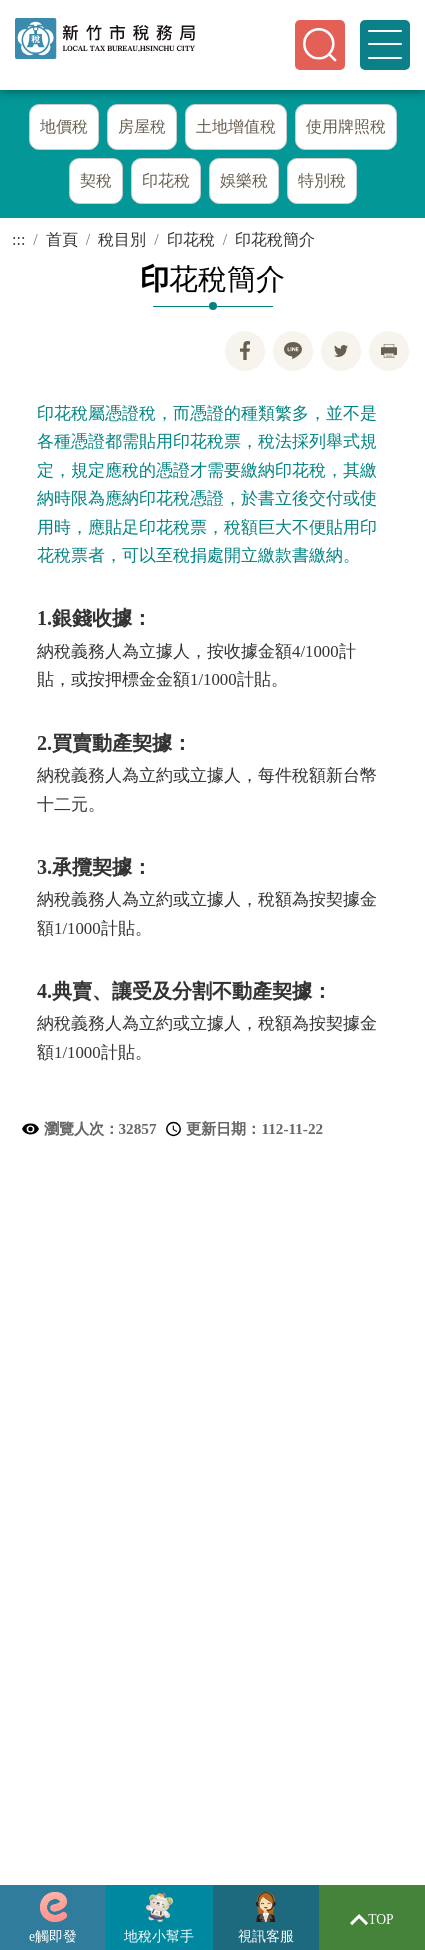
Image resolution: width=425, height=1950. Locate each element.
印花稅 (191, 240)
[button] (320, 45)
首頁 (62, 240)
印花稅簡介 (275, 240)
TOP (372, 1919)
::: (18, 240)
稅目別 (122, 240)
